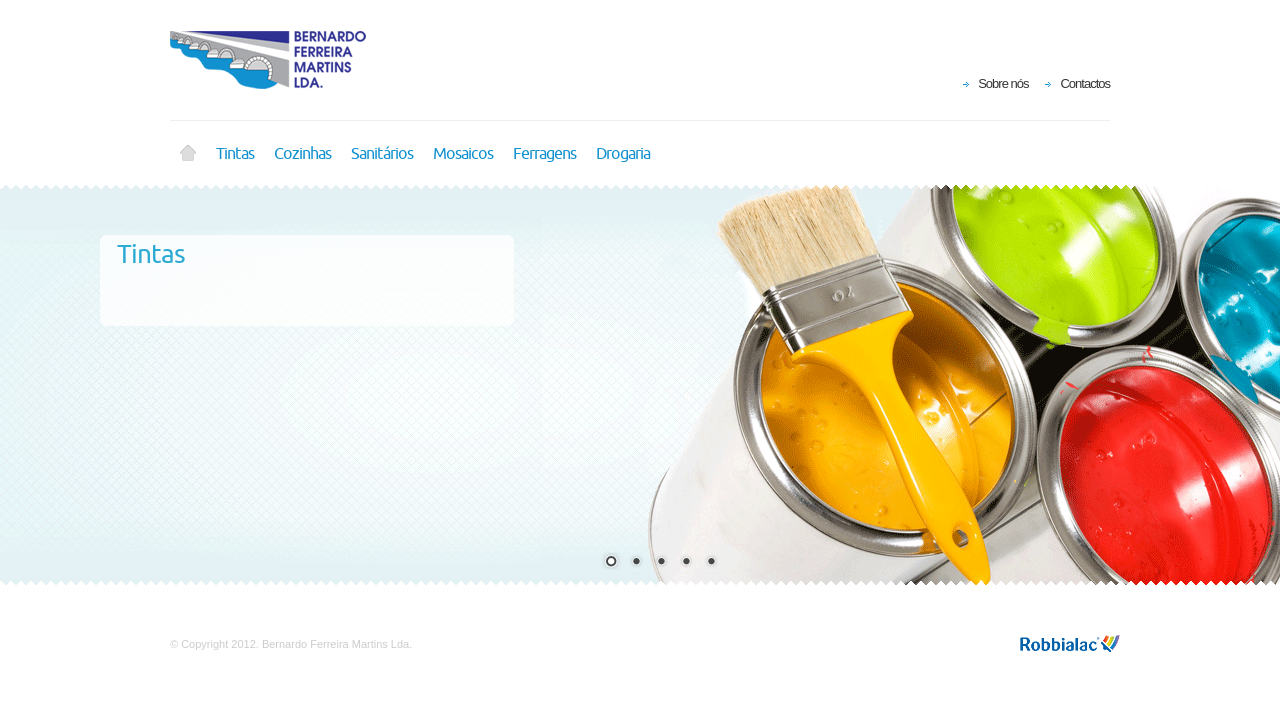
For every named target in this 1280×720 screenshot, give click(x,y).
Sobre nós (1003, 83)
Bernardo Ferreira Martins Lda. (280, 60)
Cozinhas (302, 154)
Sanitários (382, 154)
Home (188, 154)
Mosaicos (463, 154)
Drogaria (623, 154)
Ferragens (544, 154)
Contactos (1085, 83)
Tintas (235, 154)
